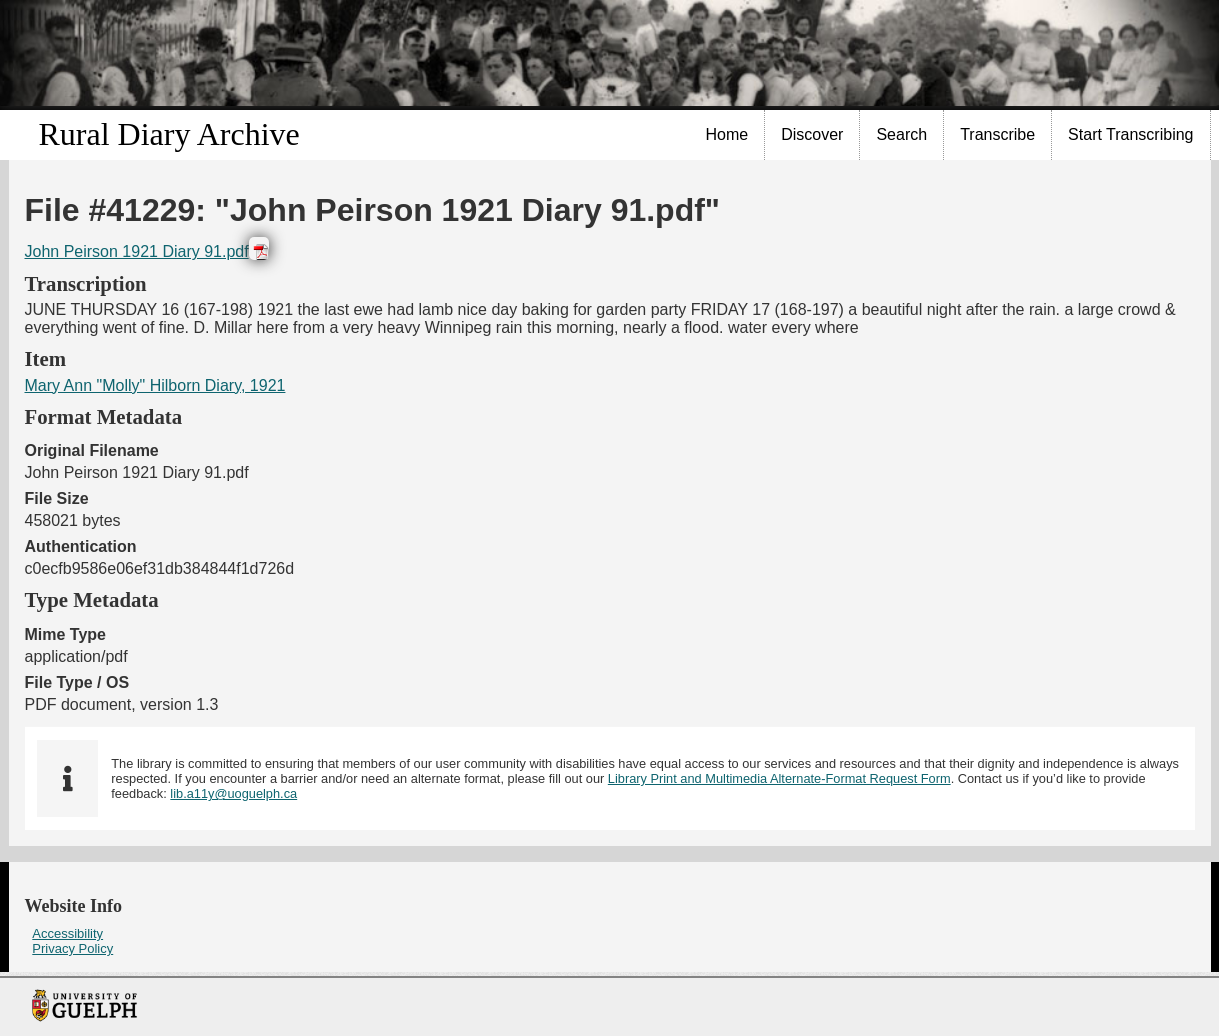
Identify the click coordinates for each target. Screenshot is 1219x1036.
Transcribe (997, 134)
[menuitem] (728, 135)
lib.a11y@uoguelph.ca (233, 793)
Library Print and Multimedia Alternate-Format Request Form (779, 778)
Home (727, 134)
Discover (812, 134)
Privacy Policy (72, 948)
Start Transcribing (1130, 134)
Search (901, 134)
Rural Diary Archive (169, 134)
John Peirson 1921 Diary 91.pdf (137, 251)
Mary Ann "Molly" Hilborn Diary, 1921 (155, 385)
